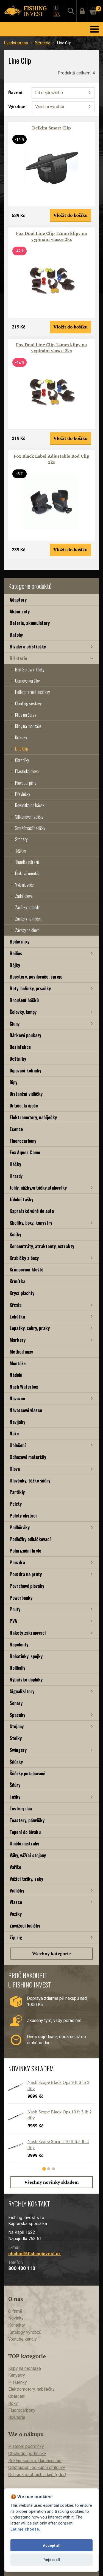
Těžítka (20, 850)
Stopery (21, 839)
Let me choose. (25, 2529)
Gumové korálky (27, 680)
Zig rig (16, 1937)
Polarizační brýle (25, 1550)
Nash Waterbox (24, 1386)
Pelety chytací (23, 1515)
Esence (16, 1129)
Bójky (15, 965)
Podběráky (20, 1527)
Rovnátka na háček (29, 805)
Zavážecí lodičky (25, 1925)
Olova (15, 1468)
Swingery (18, 1749)
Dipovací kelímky (25, 1070)
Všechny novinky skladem (51, 2182)
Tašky (15, 1796)
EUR (57, 8)
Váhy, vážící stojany (28, 1855)
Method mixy (21, 1351)
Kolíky (15, 1234)
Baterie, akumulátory (30, 622)
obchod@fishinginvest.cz (34, 2253)
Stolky (16, 1738)
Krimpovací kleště (26, 1269)
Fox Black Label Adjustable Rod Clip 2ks (51, 459)
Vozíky (16, 1913)
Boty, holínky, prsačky (30, 988)
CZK (57, 14)
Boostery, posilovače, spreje (36, 976)
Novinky (16, 2318)
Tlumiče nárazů (27, 862)
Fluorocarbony (23, 1140)
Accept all (51, 2545)
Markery (18, 1339)
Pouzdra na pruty (26, 1574)
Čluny (15, 1023)
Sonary (16, 1703)
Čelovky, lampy (23, 1011)
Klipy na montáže (28, 726)
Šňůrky (16, 1761)
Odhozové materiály (28, 1456)
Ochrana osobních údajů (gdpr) (37, 2474)
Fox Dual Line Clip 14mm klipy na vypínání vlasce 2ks (51, 348)
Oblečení (18, 1445)
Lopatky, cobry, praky (30, 1328)
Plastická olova (27, 771)
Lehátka (17, 1316)
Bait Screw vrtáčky (29, 669)
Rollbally (17, 1667)
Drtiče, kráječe (24, 1105)
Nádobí (16, 1374)
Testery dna (21, 1808)
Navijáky (17, 1421)
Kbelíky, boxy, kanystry (31, 1222)
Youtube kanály (22, 2339)
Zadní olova (24, 896)
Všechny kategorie (51, 1954)
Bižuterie (42, 43)
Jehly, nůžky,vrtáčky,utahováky (38, 1187)
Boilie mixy (19, 941)
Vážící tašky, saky (26, 1878)
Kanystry (16, 2375)
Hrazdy (16, 1175)
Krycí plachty (22, 1293)
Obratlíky (22, 760)
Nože (14, 1433)
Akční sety (20, 611)
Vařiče (15, 1867)
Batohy (16, 634)
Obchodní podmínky (27, 2453)
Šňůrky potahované (27, 1773)
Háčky (15, 1164)
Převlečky (22, 794)
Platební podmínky (26, 2446)
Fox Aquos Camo (25, 1152)
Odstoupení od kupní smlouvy (36, 2467)
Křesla (15, 1304)
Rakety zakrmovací (28, 1632)
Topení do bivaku (25, 1831)
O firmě (15, 2311)
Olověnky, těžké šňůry (30, 1480)
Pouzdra (17, 1562)
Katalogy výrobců (24, 2332)
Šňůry (15, 1784)
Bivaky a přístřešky (28, 646)
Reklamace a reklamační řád (35, 2460)
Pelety (16, 1503)
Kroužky (21, 737)
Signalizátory (22, 1691)
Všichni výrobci (49, 106)
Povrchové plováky (27, 1585)
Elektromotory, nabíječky (33, 1117)
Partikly (17, 1492)
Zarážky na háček (28, 918)
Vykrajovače (24, 884)
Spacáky (17, 1714)
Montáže (18, 1363)
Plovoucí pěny (25, 783)
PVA (13, 1620)
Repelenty (19, 1644)
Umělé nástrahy (24, 1843)
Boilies (16, 953)
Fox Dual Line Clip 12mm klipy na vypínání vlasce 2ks (51, 236)
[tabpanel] (49, 2123)
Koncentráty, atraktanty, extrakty (42, 1246)
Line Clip (21, 748)
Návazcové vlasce (26, 1410)
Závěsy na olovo (27, 930)
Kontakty (16, 2325)
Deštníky (18, 1058)
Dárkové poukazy (25, 1035)
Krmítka (17, 1281)
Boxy (13, 2403)
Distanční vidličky (26, 1093)
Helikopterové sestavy (32, 692)
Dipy (13, 1082)
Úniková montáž (27, 873)
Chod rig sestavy (28, 703)
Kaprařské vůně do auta (32, 1210)
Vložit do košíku (71, 215)
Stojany (17, 1726)
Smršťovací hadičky (30, 828)
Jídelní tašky (21, 1199)
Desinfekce (20, 1046)
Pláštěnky (17, 2382)
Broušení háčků (24, 1000)
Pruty (15, 1609)
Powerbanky (21, 1597)
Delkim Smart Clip (51, 128)
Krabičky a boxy (24, 1257)
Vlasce (16, 1902)
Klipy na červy (25, 714)
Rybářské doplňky (26, 1679)
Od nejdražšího (49, 92)
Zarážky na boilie (28, 907)
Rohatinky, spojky (26, 1656)
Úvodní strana (16, 43)
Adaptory (18, 599)
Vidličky (17, 1890)
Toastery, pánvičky (27, 1820)
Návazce (17, 1398)
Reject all (51, 2559)
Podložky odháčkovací (30, 1539)
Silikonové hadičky (29, 817)
